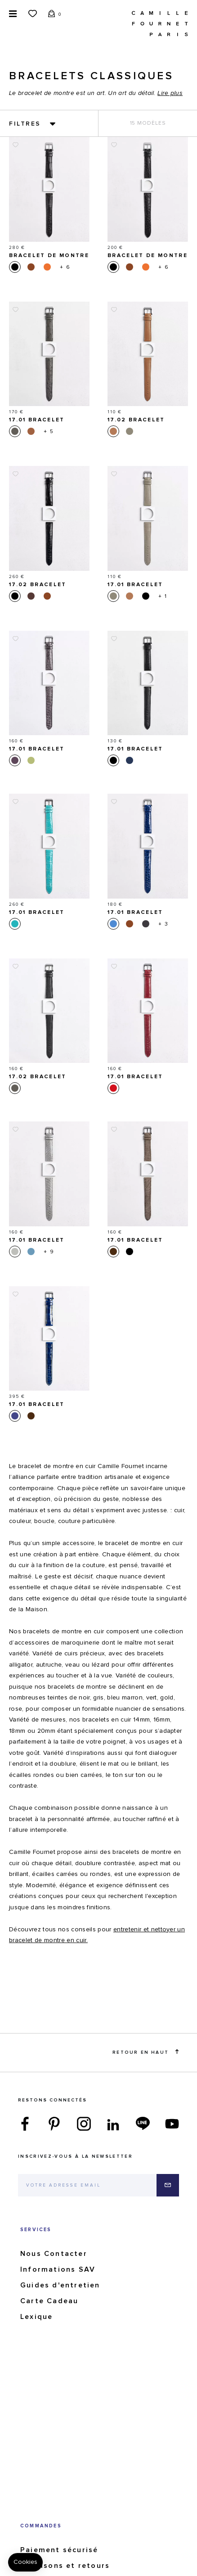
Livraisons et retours (65, 2565)
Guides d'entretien (60, 2285)
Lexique (36, 2316)
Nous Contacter (53, 2253)
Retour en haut (145, 2052)
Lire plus (170, 93)
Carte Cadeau (49, 2301)
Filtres (25, 124)
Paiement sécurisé (59, 2549)
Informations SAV (57, 2269)
